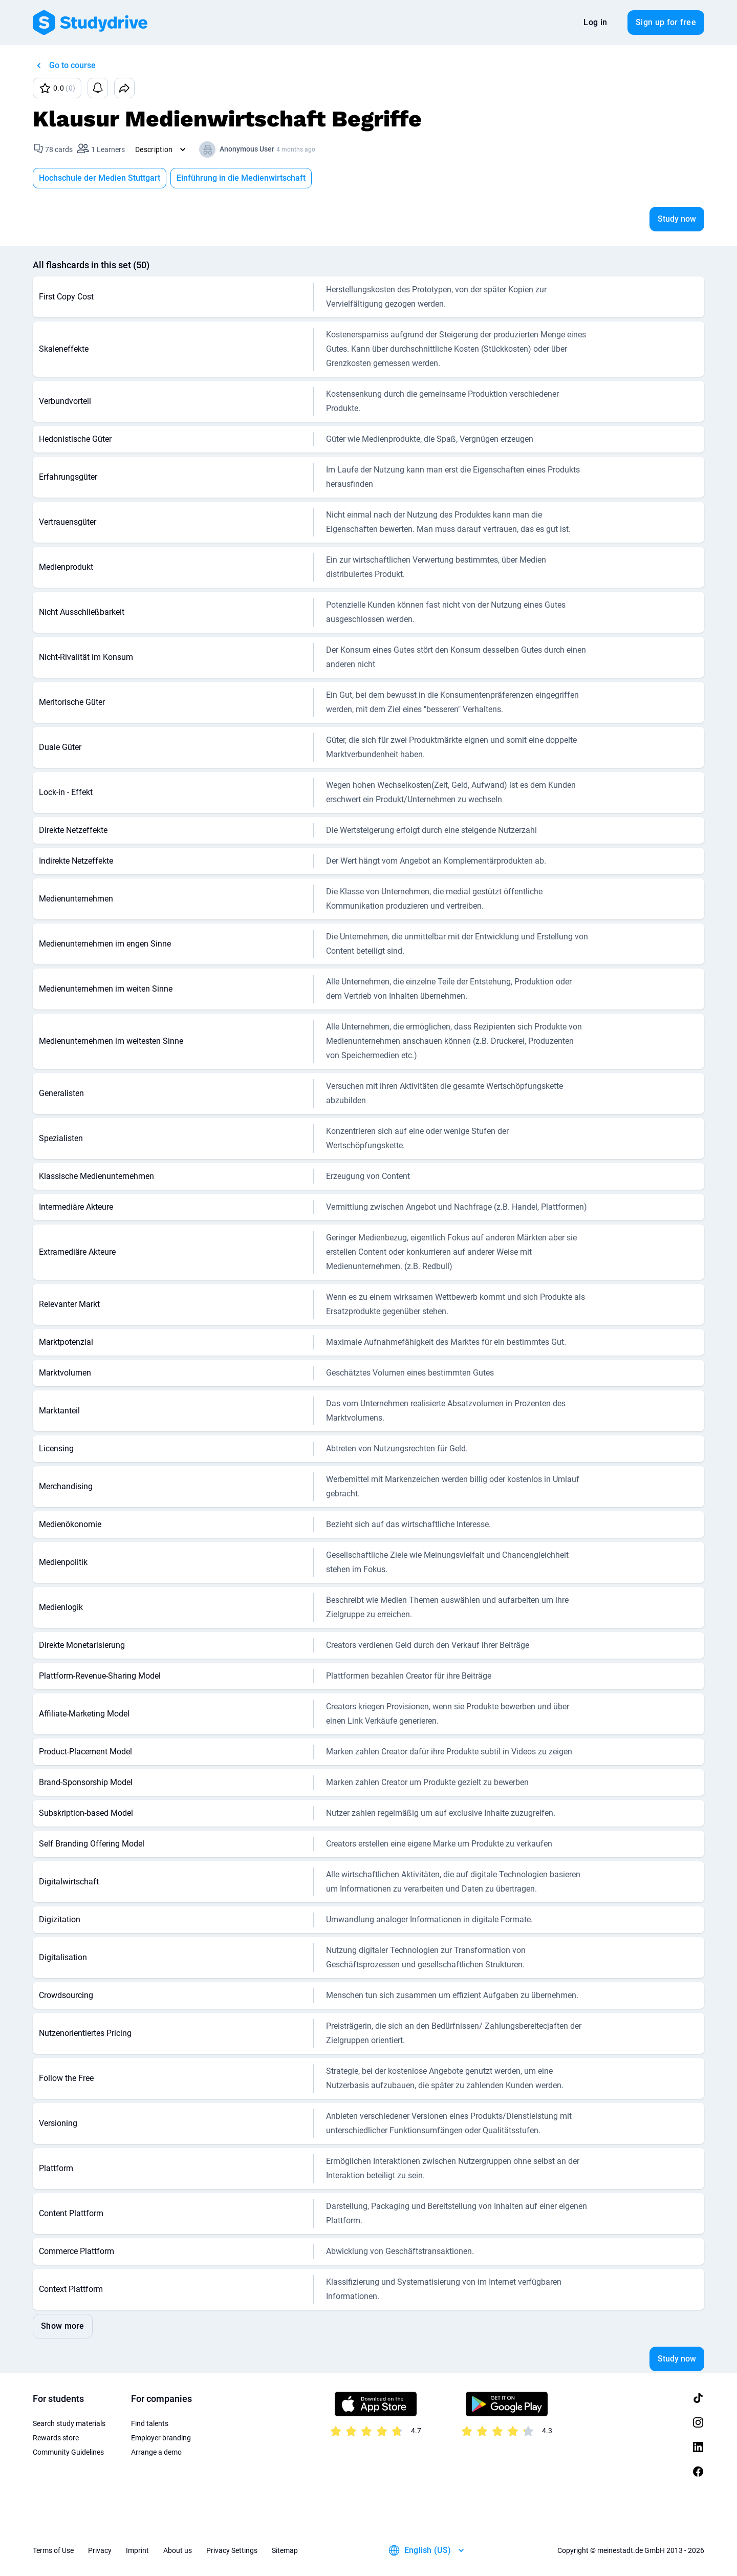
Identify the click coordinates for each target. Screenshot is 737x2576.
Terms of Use (53, 2550)
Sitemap (285, 2550)
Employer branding (161, 2438)
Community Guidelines (68, 2452)
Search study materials (69, 2423)
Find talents (149, 2423)
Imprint (137, 2550)
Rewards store (56, 2438)
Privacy (100, 2550)
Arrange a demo (156, 2452)
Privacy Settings (231, 2550)
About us (177, 2550)
